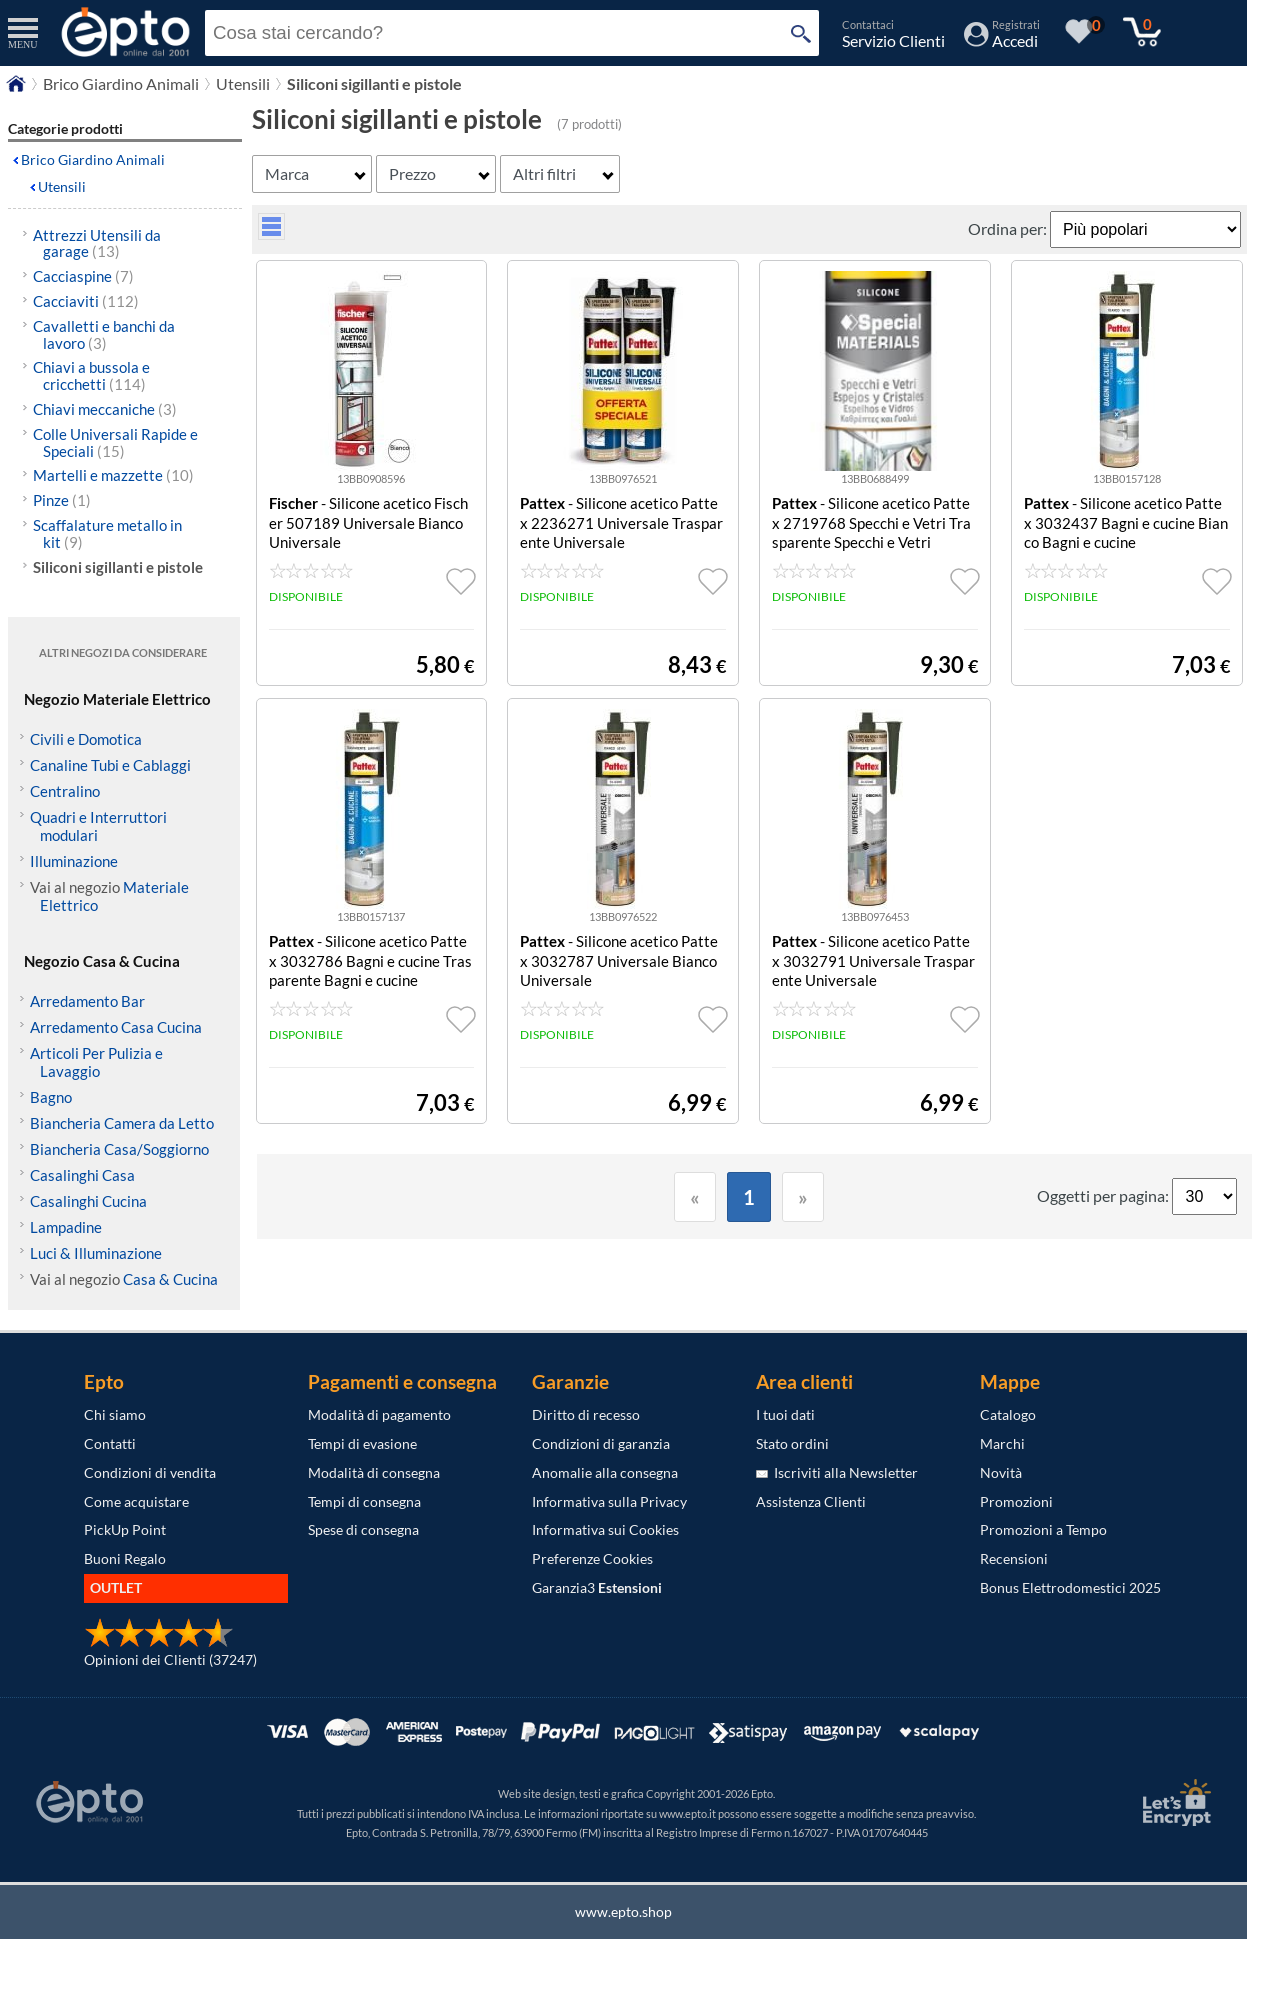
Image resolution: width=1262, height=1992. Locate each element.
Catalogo (1008, 1414)
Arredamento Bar (87, 1001)
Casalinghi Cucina (88, 1201)
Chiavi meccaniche (105, 409)
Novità (1001, 1472)
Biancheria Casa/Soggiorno (119, 1149)
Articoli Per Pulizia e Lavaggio (96, 1062)
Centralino (65, 791)
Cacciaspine (83, 276)
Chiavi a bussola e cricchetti (91, 375)
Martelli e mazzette (113, 475)
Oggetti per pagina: (1104, 1195)
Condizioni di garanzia (601, 1443)
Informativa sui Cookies (605, 1529)
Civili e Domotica (86, 739)
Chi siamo (115, 1414)
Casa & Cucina (170, 1279)
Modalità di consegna (374, 1472)
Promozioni (1016, 1501)
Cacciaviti (86, 301)
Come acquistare (136, 1501)
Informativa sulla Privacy (609, 1501)
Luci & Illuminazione (96, 1253)
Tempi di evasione (362, 1443)
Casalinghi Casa (82, 1175)
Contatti (110, 1443)
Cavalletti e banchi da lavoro (104, 334)
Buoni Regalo (125, 1558)
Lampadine (66, 1227)
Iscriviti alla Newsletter (837, 1472)
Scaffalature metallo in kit (107, 533)
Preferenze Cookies (592, 1558)
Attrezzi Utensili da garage (97, 243)
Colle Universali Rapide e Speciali (115, 442)
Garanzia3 (597, 1587)
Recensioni (1014, 1558)
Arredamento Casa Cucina (116, 1027)
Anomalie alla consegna (605, 1472)
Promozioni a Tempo (1043, 1529)
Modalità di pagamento (379, 1414)
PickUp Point (125, 1529)
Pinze (62, 500)
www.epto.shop (623, 1911)
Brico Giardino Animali (93, 159)
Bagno (51, 1097)
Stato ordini (792, 1443)
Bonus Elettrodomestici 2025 (1070, 1587)
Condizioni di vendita (150, 1472)
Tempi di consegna (364, 1501)
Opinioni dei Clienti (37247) (170, 1659)
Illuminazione (74, 861)
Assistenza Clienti (811, 1501)
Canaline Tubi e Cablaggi (110, 765)
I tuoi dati (785, 1414)
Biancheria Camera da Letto (122, 1123)
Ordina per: (1009, 228)
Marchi (1002, 1443)
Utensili (62, 186)
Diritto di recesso (586, 1414)
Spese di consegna (363, 1529)
